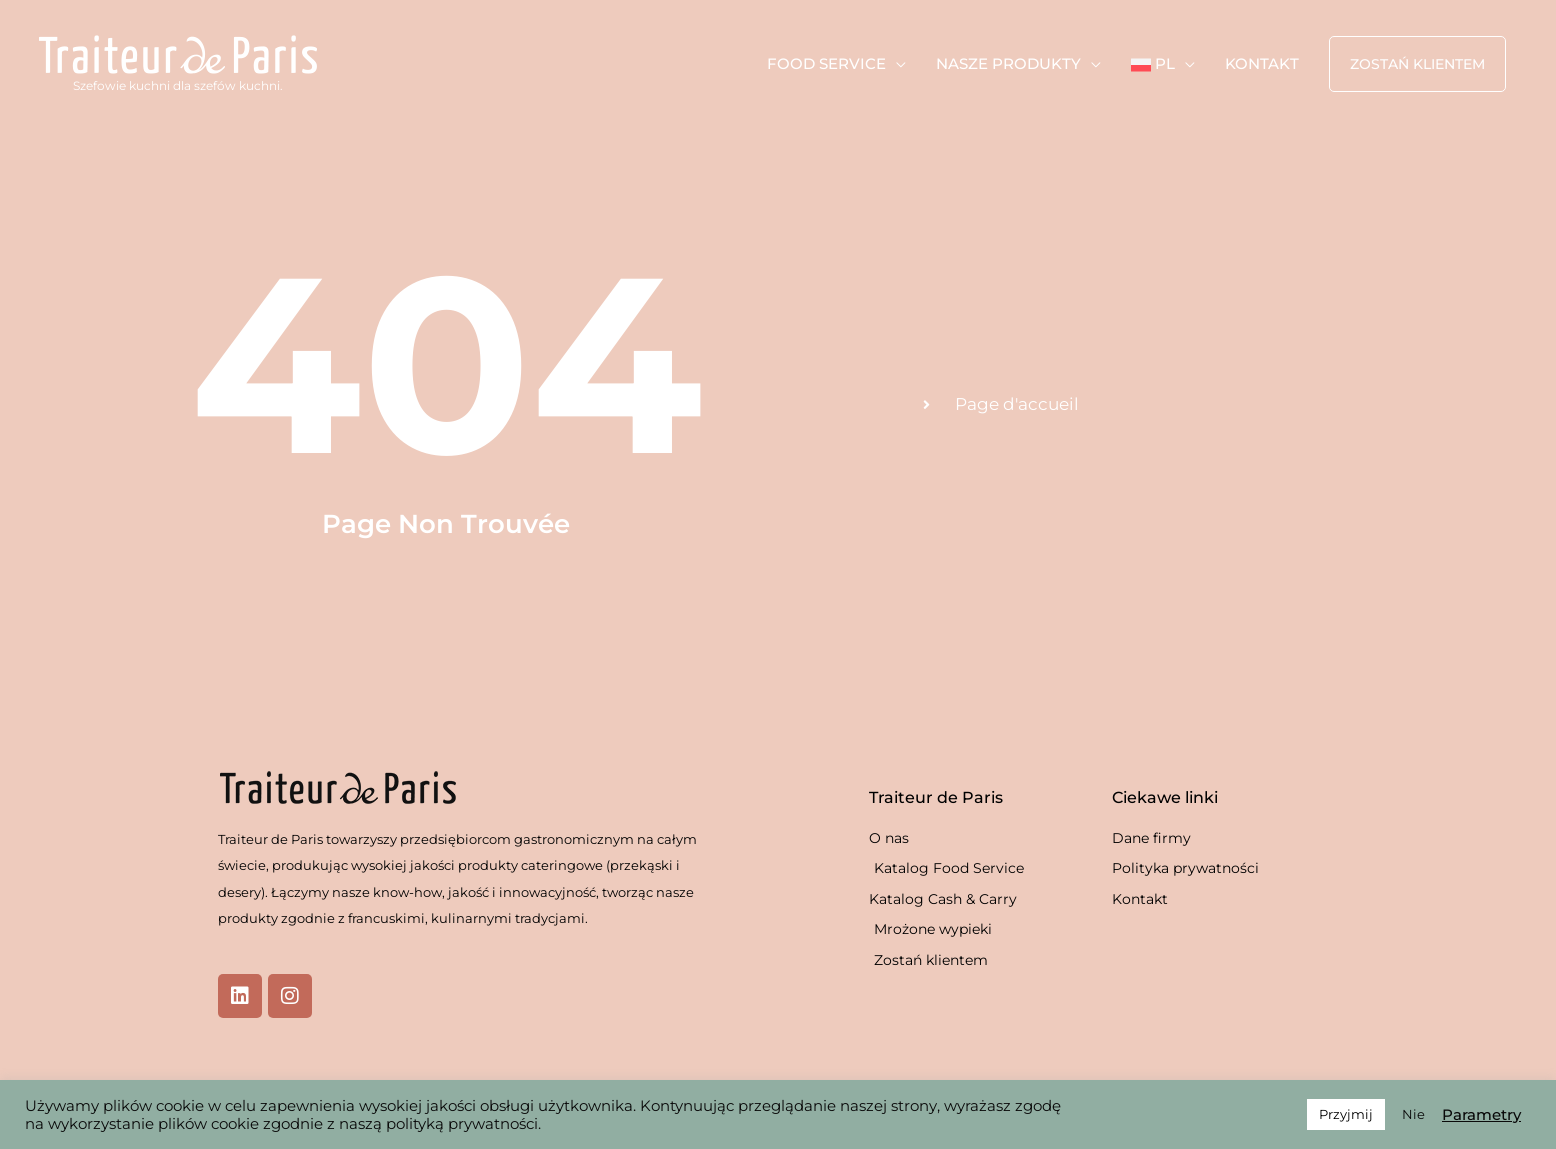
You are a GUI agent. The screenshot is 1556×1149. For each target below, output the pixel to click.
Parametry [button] (1481, 1115)
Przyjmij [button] (1346, 1114)
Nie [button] (1413, 1114)
